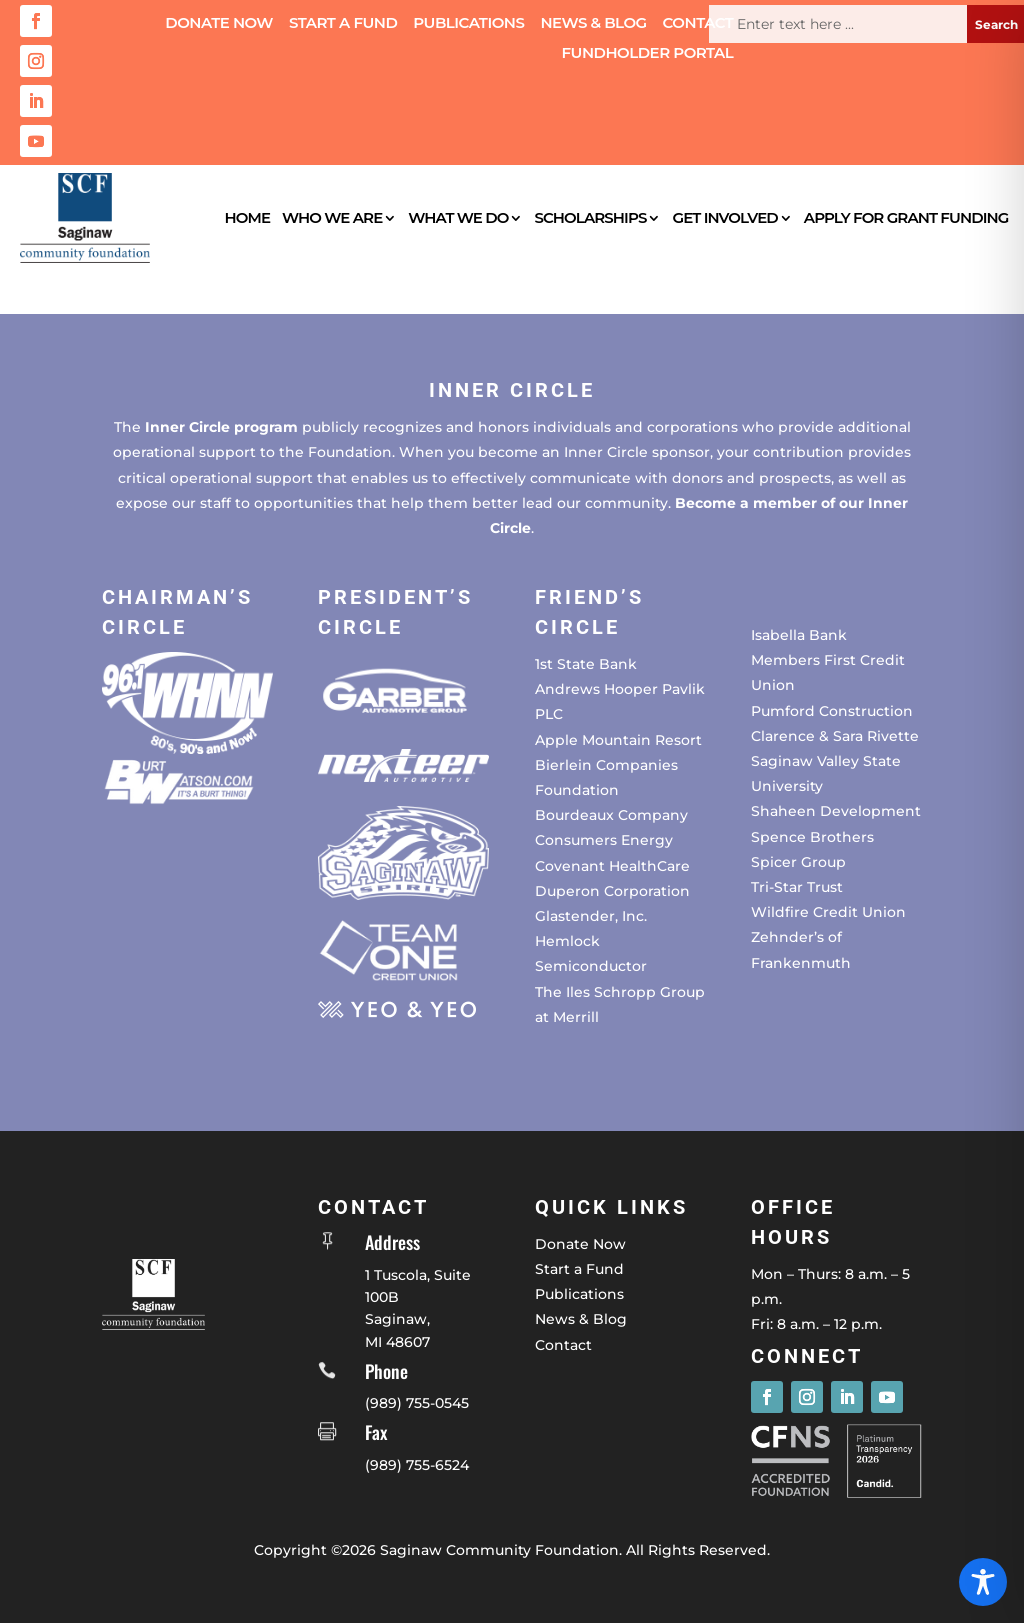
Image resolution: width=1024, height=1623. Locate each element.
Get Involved (725, 217)
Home (247, 217)
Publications (468, 24)
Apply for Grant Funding (906, 217)
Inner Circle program (221, 427)
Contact (698, 24)
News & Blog (593, 24)
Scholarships (590, 217)
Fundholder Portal (648, 54)
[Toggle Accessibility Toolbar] (983, 1582)
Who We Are (332, 217)
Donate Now (219, 24)
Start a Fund (343, 24)
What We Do (458, 217)
